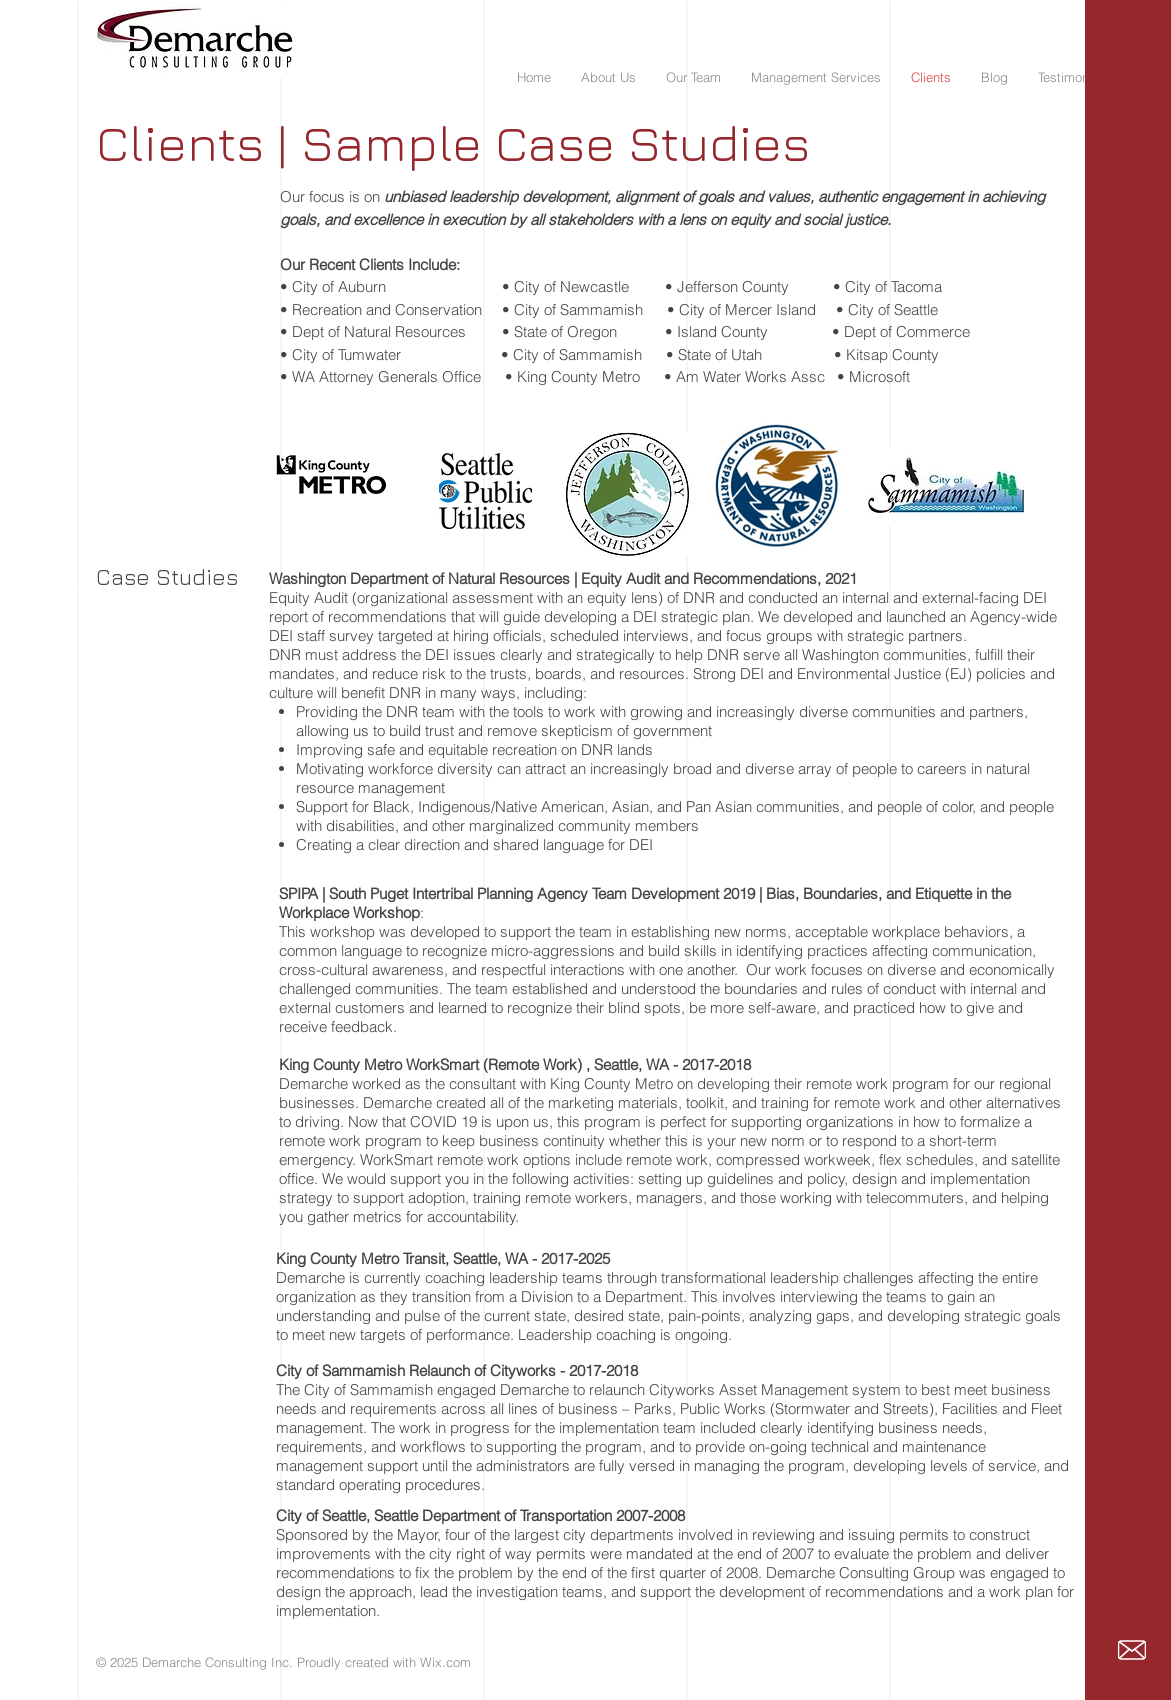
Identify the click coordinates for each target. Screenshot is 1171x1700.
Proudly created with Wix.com (384, 1662)
